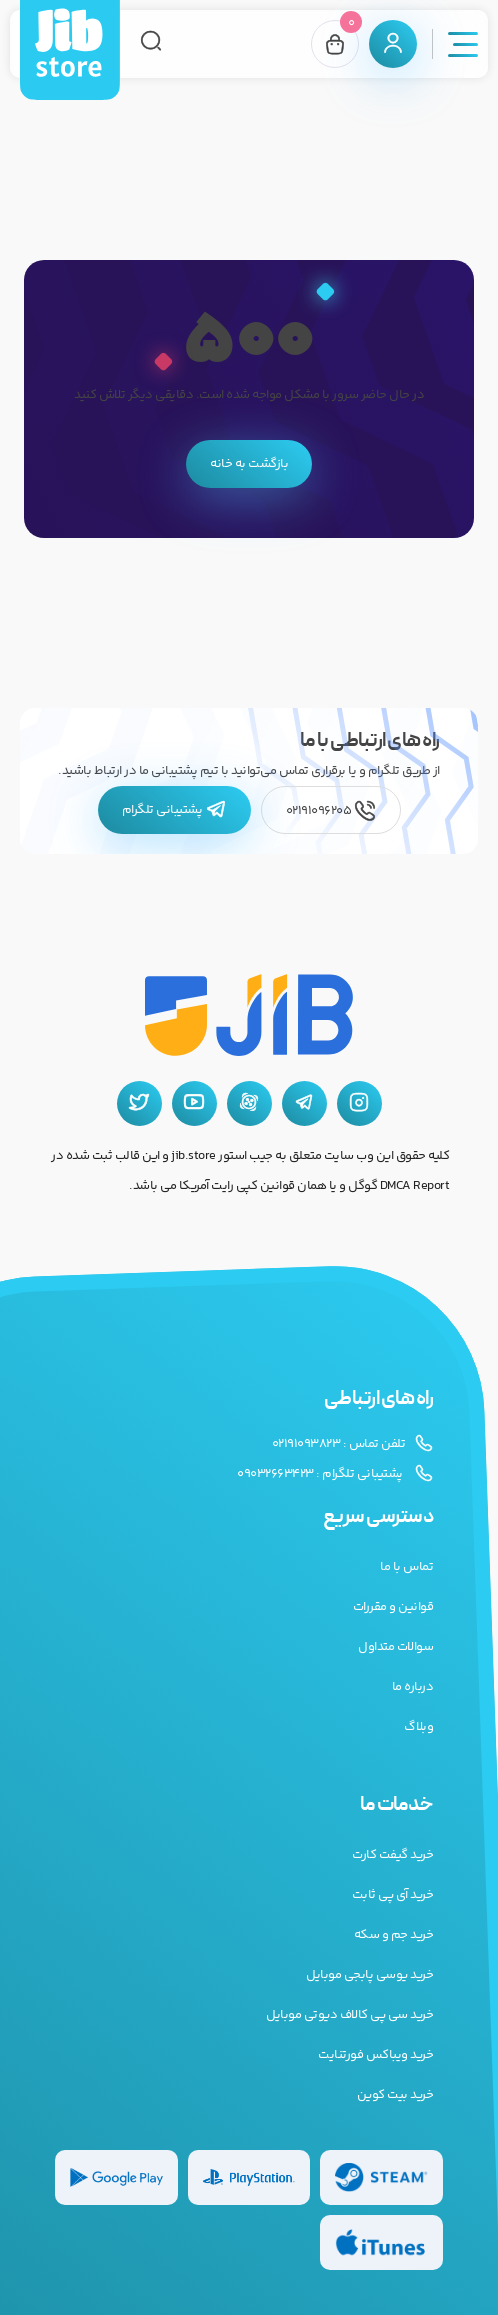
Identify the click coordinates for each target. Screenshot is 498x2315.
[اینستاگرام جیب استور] (359, 1103)
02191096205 (331, 810)
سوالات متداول (395, 1647)
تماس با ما (406, 1567)
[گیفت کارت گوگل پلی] (116, 2177)
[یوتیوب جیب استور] (194, 1103)
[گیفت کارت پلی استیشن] (249, 2177)
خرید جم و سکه (394, 1935)
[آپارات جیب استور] (249, 1103)
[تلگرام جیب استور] (304, 1103)
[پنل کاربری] (393, 44)
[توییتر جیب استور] (139, 1103)
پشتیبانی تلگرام (174, 810)
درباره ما (413, 1687)
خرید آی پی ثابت (393, 1895)
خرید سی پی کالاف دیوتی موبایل (349, 2015)
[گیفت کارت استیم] (381, 2177)
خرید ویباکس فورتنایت (375, 2055)
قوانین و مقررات (393, 1607)
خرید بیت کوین (395, 2095)
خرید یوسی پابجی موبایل (369, 1975)
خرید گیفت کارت (392, 1855)
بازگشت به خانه (249, 464)
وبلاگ (418, 1727)
